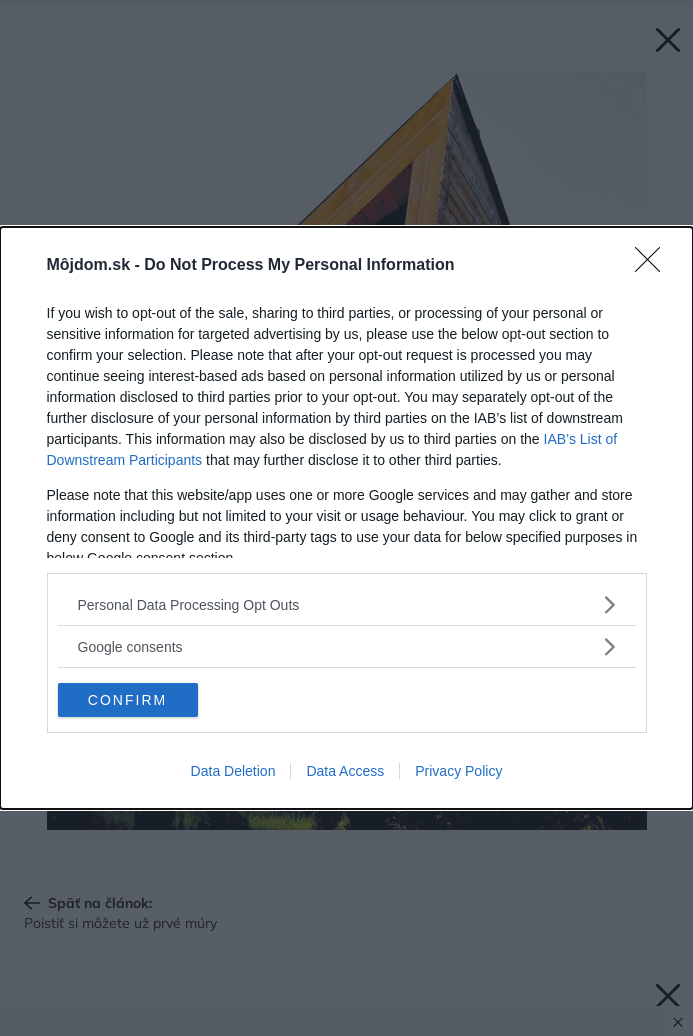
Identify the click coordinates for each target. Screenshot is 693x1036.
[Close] (654, 266)
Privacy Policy (458, 771)
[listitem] (347, 604)
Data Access (345, 771)
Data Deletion (233, 771)
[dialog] (346, 518)
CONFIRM (127, 700)
